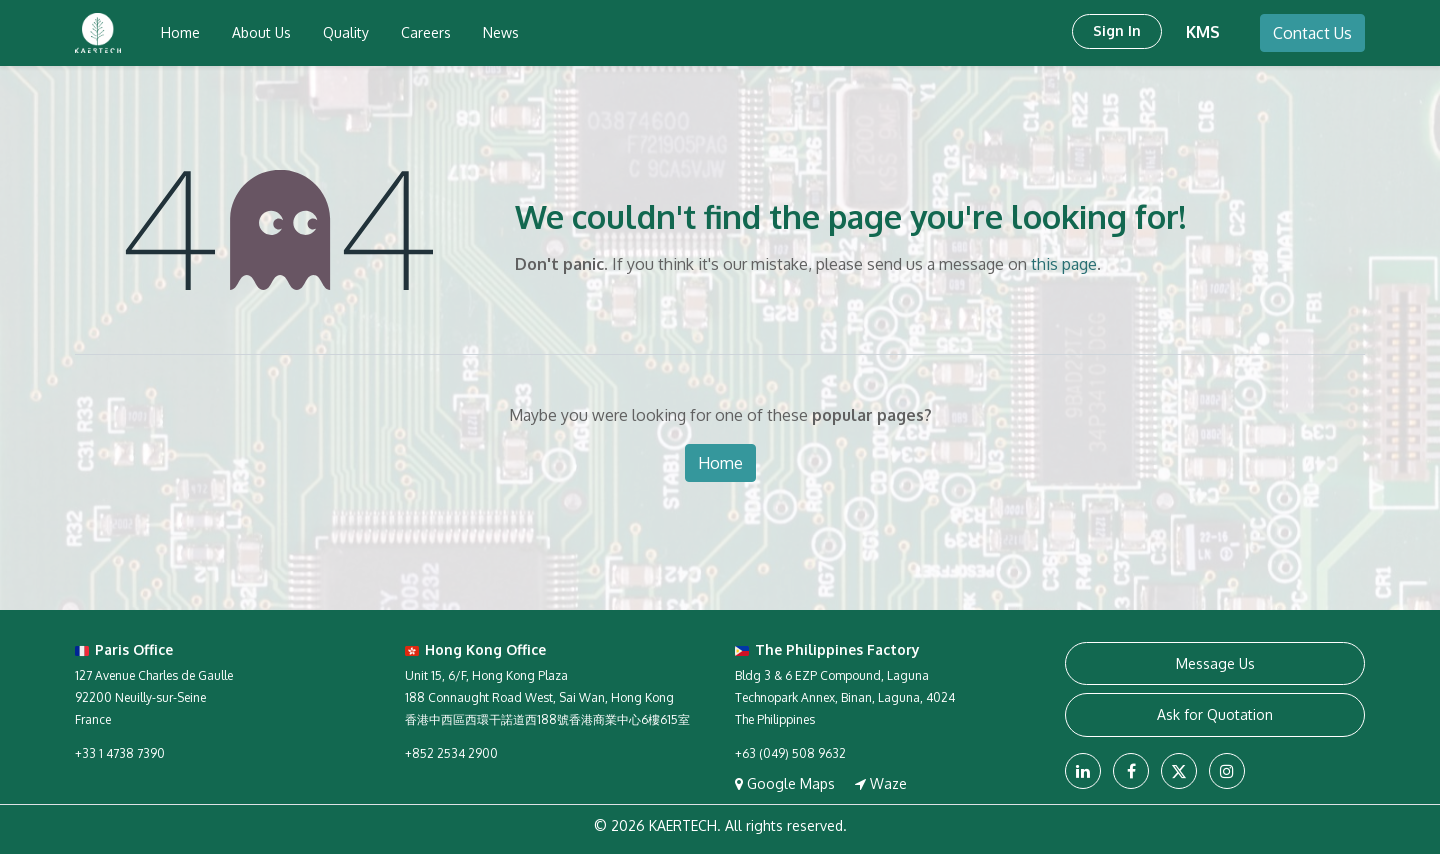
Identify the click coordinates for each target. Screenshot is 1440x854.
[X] (1179, 771)
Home (720, 463)
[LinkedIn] (1083, 771)
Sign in (1117, 30)
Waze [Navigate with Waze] (881, 783)
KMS (1203, 32)
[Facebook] (1131, 771)
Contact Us (1312, 33)
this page (1064, 264)
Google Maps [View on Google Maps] (787, 783)
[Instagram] (1227, 771)
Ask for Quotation (1215, 714)
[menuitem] (180, 33)
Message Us (1215, 663)
